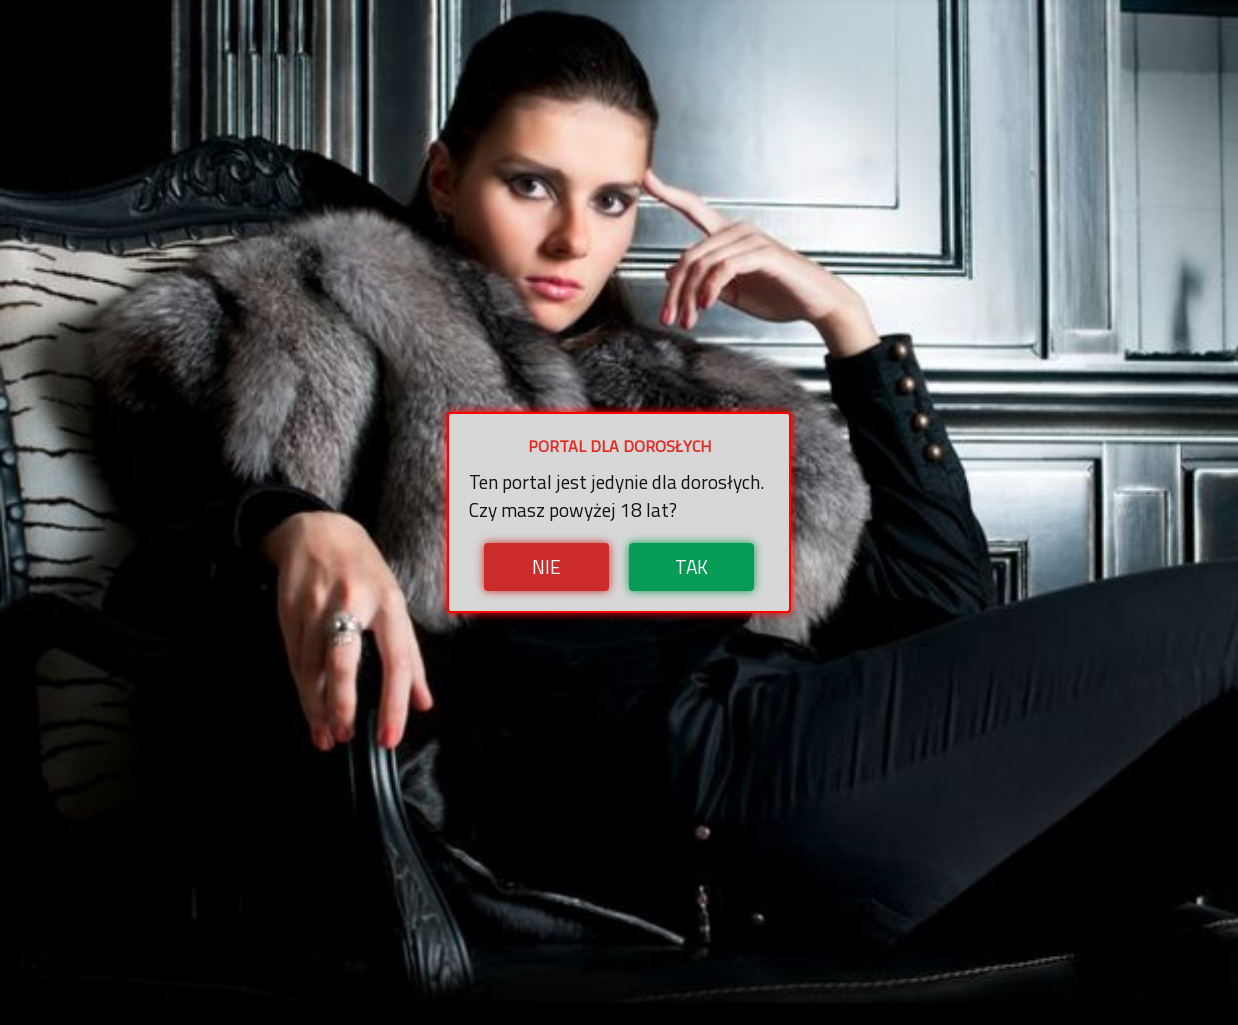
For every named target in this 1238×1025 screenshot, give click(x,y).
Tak (691, 566)
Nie (546, 566)
